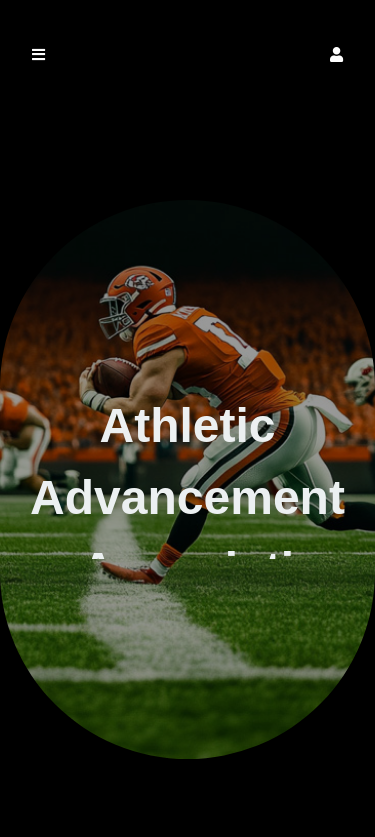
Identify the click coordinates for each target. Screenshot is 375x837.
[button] (336, 54)
